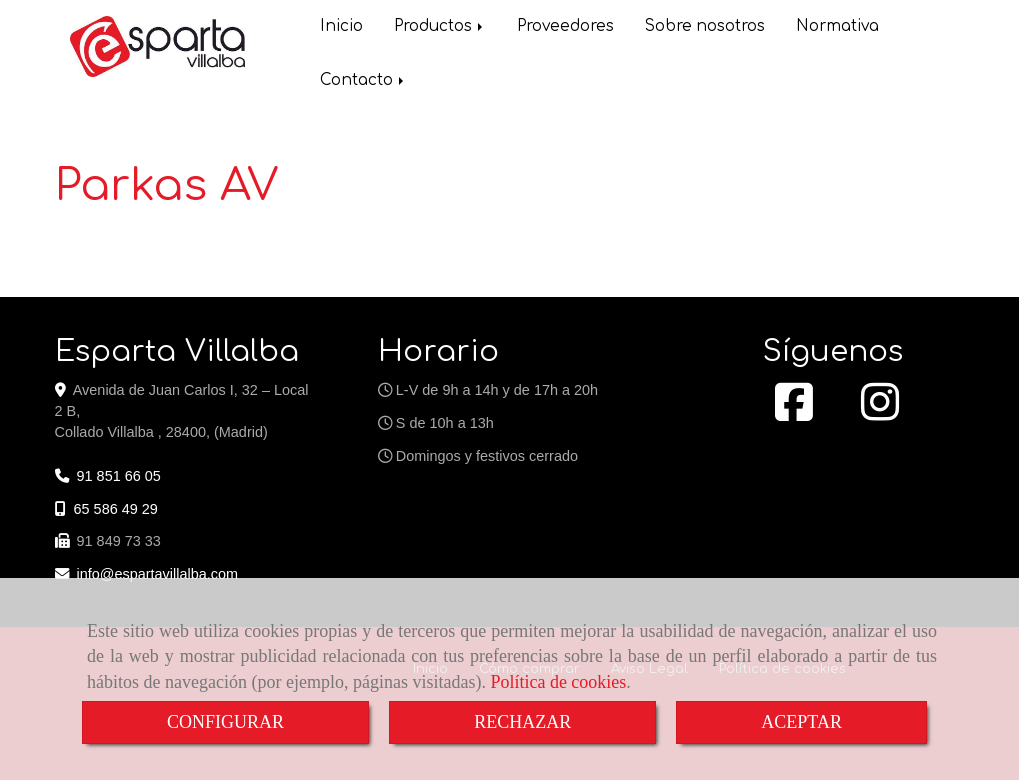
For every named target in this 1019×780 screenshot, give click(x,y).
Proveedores (565, 26)
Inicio (341, 26)
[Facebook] (794, 413)
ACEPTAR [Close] (801, 722)
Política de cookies (558, 682)
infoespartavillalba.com (158, 574)
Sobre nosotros (705, 26)
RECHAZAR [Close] (522, 722)
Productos (440, 26)
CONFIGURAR (225, 722)
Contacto (363, 80)
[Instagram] (880, 413)
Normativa (837, 26)
